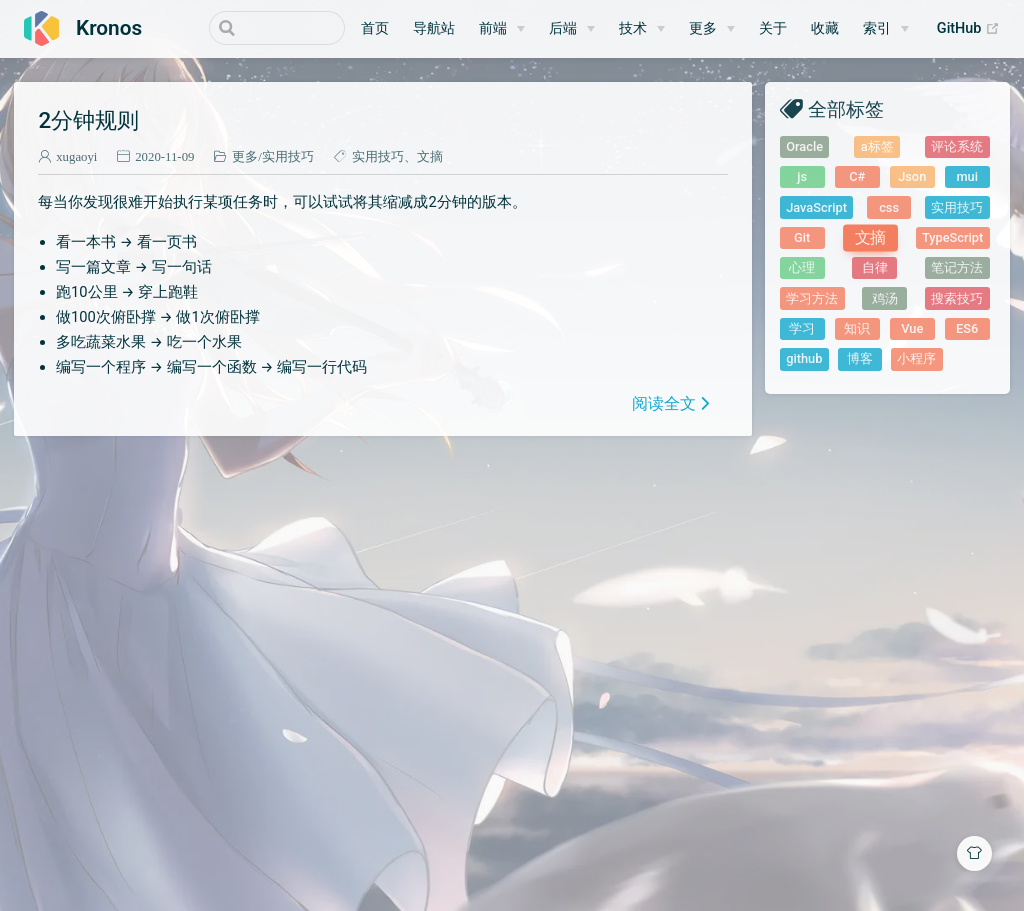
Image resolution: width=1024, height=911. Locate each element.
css (889, 207)
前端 (493, 28)
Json (912, 176)
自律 (875, 267)
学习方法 (812, 298)
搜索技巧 (957, 298)
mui (967, 176)
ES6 (967, 328)
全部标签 (846, 108)
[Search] (244, 28)
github (804, 358)
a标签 (877, 146)
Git (802, 237)
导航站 (434, 28)
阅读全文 (664, 403)
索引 (877, 28)
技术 (633, 28)
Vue (912, 328)
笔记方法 (957, 267)
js (802, 176)
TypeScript (952, 237)
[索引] (886, 29)
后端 (563, 28)
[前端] (502, 29)
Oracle (804, 146)
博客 (860, 358)
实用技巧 (288, 156)
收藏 (825, 28)
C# (857, 176)
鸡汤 (885, 298)
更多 (703, 28)
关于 (773, 28)
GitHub (968, 29)
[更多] (712, 29)
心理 (802, 267)
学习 (802, 328)
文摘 (430, 156)
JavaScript (816, 207)
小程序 (916, 358)
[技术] (642, 29)
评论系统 (957, 146)
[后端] (572, 29)
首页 (375, 28)
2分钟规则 (88, 120)
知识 (857, 328)
